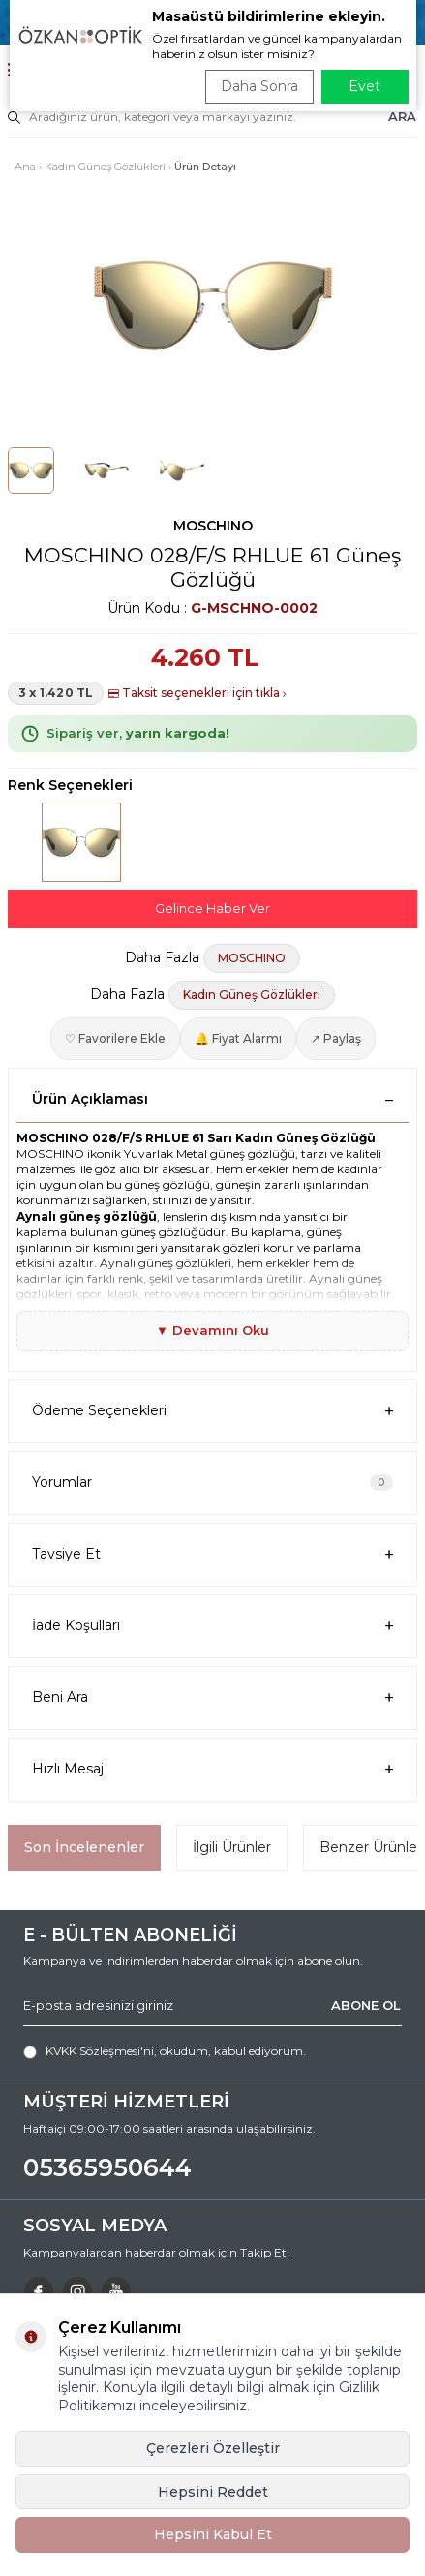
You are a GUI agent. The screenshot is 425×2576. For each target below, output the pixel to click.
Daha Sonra (259, 86)
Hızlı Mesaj (212, 1769)
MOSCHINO (213, 525)
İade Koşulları (212, 1626)
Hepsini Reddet (213, 2491)
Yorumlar (212, 1482)
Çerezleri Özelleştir (213, 2448)
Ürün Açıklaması (212, 1098)
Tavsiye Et (212, 1554)
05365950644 (107, 2167)
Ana (25, 166)
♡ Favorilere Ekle (115, 1038)
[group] (212, 306)
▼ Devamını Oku (212, 1330)
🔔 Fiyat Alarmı (238, 1038)
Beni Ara (212, 1697)
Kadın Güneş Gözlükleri (105, 166)
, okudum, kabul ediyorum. (164, 2051)
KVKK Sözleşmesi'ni (100, 2051)
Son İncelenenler (84, 1847)
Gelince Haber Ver (212, 908)
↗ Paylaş (336, 1038)
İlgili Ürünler (232, 1847)
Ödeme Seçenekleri (212, 1411)
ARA (402, 116)
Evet (364, 86)
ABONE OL (366, 2005)
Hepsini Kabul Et (213, 2534)
